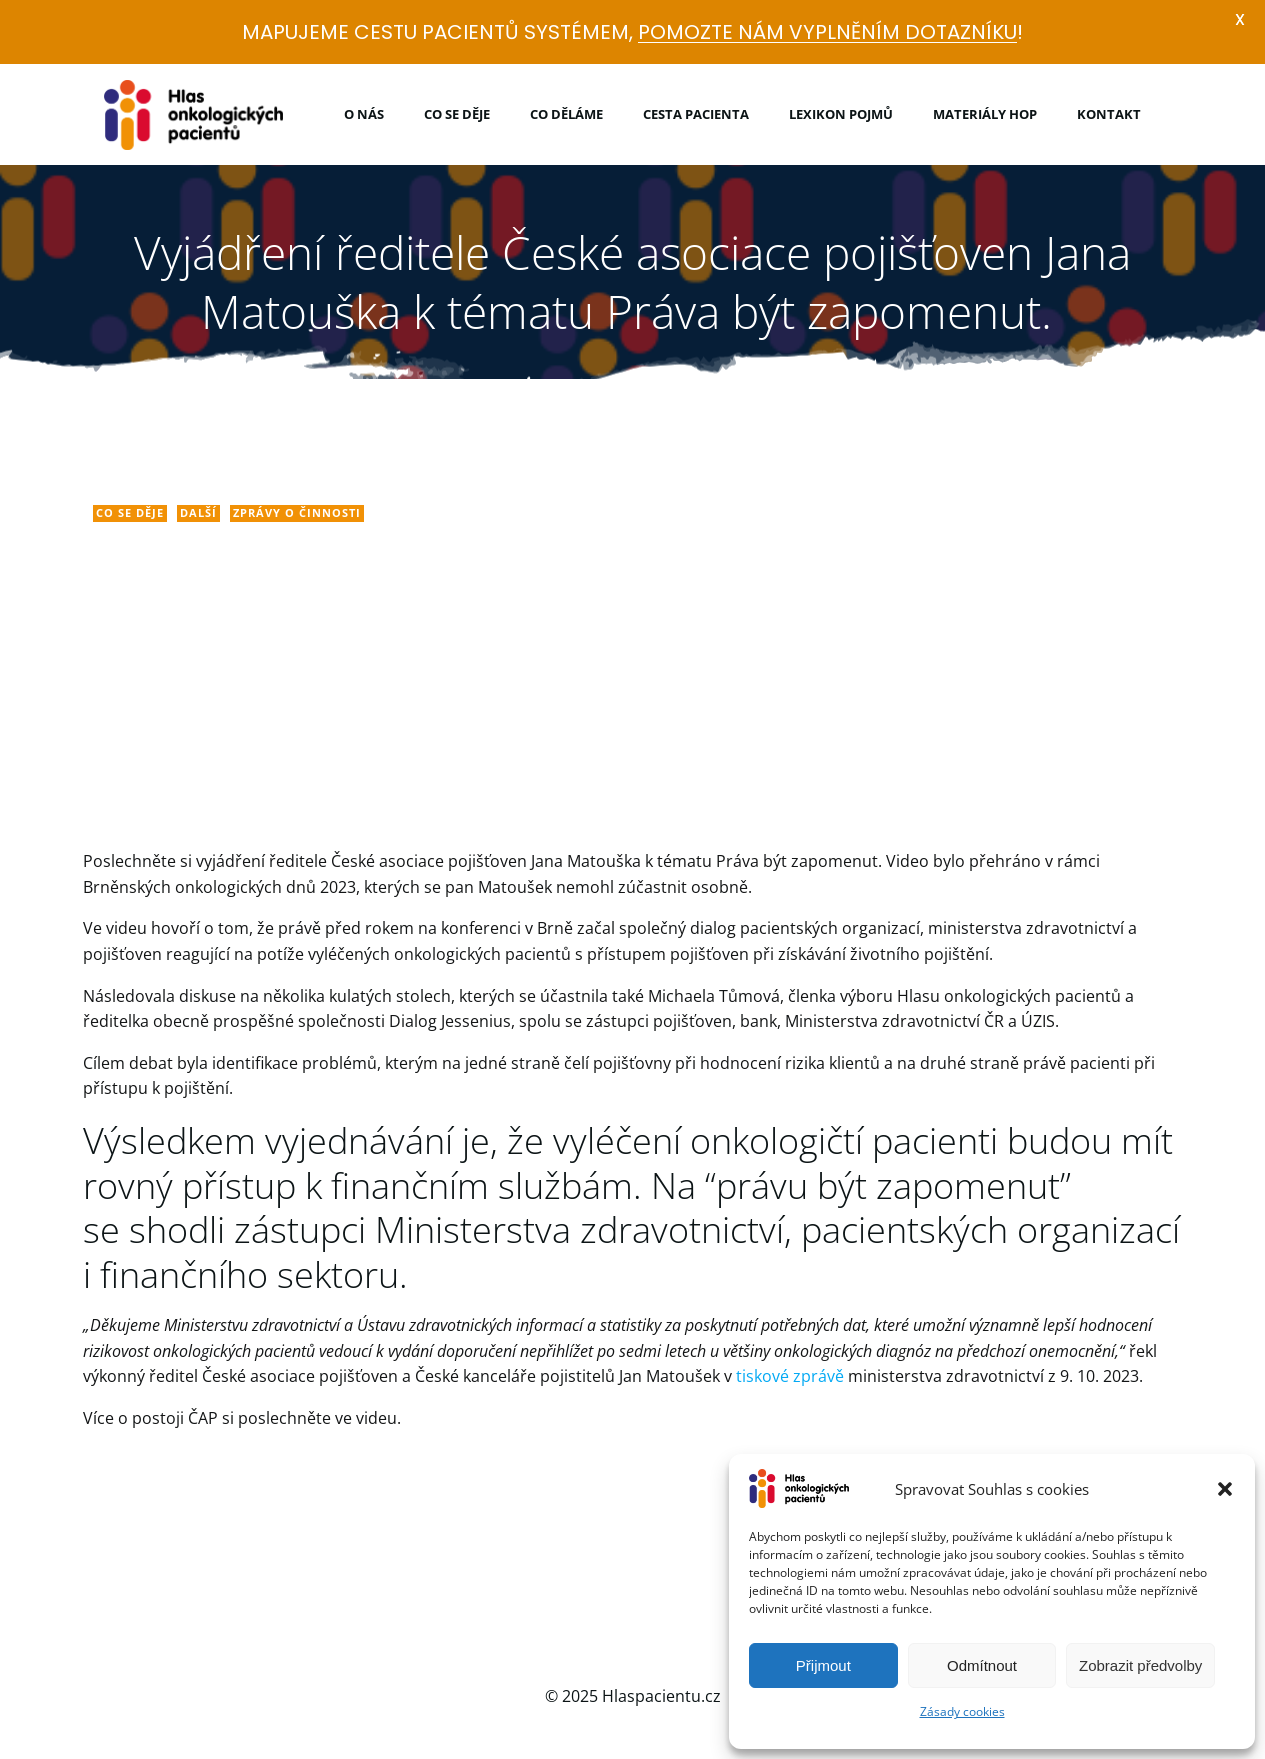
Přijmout (823, 1665)
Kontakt (1109, 113)
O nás (364, 113)
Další (200, 514)
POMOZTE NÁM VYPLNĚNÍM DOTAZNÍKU (827, 32)
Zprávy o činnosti (299, 514)
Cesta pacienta (696, 113)
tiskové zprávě (792, 1379)
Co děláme (566, 113)
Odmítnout (982, 1665)
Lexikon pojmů (841, 113)
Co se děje (457, 113)
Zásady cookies (962, 1711)
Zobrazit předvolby (1140, 1665)
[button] (1225, 1489)
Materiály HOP (985, 113)
